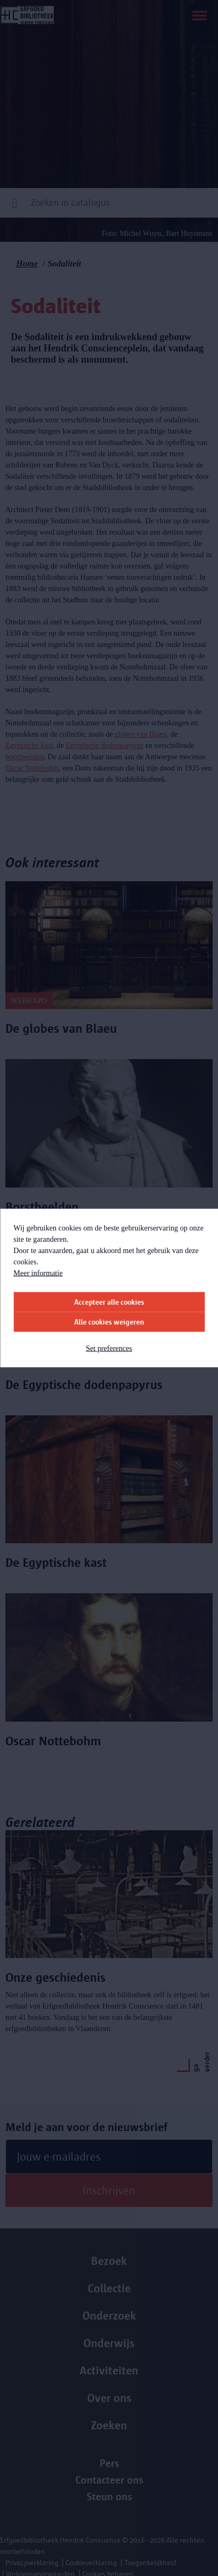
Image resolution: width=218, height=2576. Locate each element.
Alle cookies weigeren (109, 1322)
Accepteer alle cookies (109, 1302)
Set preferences (109, 1348)
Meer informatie (37, 1273)
